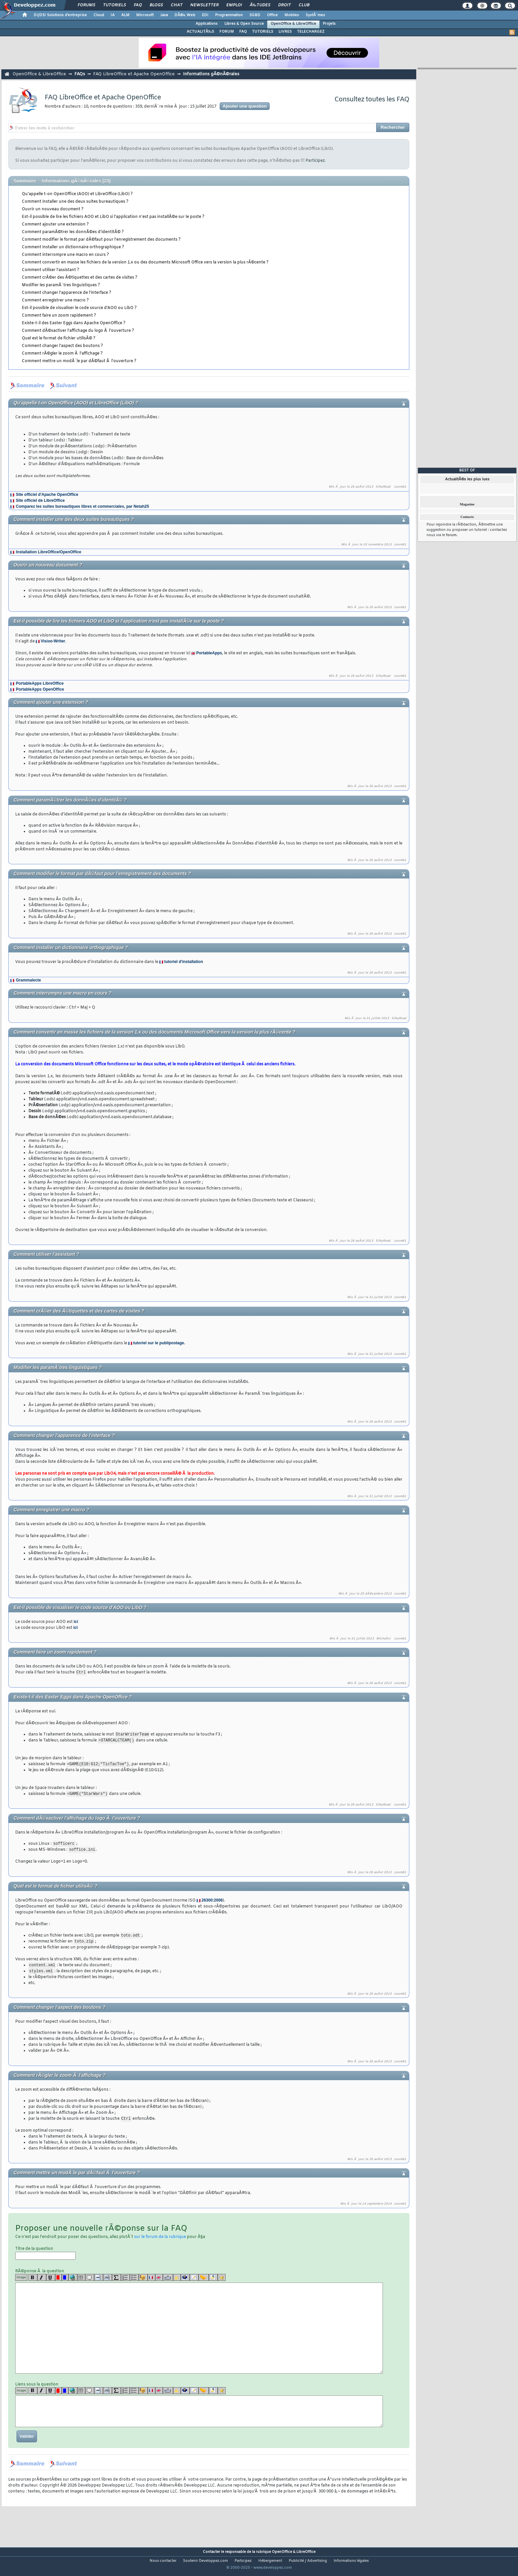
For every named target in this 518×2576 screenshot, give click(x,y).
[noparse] (143, 2281)
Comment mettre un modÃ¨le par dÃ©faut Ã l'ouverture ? (79, 361)
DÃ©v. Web (184, 15)
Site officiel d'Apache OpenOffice (47, 494)
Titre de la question (45, 2257)
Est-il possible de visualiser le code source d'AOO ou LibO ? (79, 308)
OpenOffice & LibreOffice (293, 23)
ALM (125, 15)
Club (304, 5)
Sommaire (25, 181)
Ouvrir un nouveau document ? (53, 209)
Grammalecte (28, 980)
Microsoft (145, 15)
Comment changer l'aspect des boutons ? (62, 346)
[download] (213, 2281)
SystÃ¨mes (315, 15)
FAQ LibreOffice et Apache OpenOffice (134, 74)
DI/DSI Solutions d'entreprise (60, 15)
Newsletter (204, 5)
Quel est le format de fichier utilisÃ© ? (58, 338)
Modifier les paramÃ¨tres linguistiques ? (61, 285)
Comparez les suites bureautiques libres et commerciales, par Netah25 (82, 506)
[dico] (168, 2281)
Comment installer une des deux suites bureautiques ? (75, 201)
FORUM (226, 31)
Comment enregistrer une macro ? (55, 300)
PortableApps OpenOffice (40, 689)
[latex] (116, 2281)
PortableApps (209, 653)
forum (451, 535)
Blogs (156, 5)
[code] (98, 2281)
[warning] (177, 2281)
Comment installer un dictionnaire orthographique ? (73, 247)
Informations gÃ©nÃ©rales (211, 74)
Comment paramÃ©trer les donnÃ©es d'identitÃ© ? (73, 232)
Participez (315, 160)
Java (164, 15)
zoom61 (400, 487)
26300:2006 (212, 1902)
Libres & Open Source (244, 23)
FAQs (79, 74)
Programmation (229, 15)
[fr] (151, 2281)
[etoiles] (222, 2281)
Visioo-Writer (53, 641)
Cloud (98, 15)
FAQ (137, 5)
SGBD (254, 15)
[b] (32, 2281)
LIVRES (285, 31)
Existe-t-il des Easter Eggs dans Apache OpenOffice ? (74, 323)
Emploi (234, 5)
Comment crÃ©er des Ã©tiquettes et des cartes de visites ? (79, 277)
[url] (72, 2281)
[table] (81, 2281)
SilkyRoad (383, 487)
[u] (50, 2281)
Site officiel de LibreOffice (40, 500)
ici (76, 1621)
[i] (41, 2281)
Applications (207, 23)
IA (113, 15)
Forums (86, 5)
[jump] (204, 2281)
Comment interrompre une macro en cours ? (65, 255)
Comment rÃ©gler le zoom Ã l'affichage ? (62, 353)
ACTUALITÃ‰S (200, 31)
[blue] (65, 2281)
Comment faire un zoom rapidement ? (59, 315)
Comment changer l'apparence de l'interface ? (66, 292)
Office (272, 15)
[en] (159, 2281)
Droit (284, 5)
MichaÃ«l (383, 1639)
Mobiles (291, 15)
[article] (194, 2281)
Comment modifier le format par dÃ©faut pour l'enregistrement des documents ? (101, 239)
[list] (125, 2281)
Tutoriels (114, 5)
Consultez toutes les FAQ (371, 99)
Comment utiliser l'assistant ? (50, 270)
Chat (176, 5)
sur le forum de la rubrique (160, 2241)
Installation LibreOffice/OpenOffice (48, 552)
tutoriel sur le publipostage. (159, 1343)
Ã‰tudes (260, 5)
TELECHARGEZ (310, 31)
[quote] (89, 2281)
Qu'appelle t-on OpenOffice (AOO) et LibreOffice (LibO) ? (77, 194)
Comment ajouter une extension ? (55, 224)
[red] (58, 2281)
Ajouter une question (245, 106)
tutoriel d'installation (183, 961)
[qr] (185, 2281)
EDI (205, 15)
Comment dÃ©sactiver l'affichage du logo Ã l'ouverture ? (78, 330)
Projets (329, 23)
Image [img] (21, 2281)
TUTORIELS (262, 31)
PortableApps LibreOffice (40, 683)
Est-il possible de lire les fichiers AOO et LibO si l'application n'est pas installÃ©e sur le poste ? (113, 217)
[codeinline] (107, 2281)
